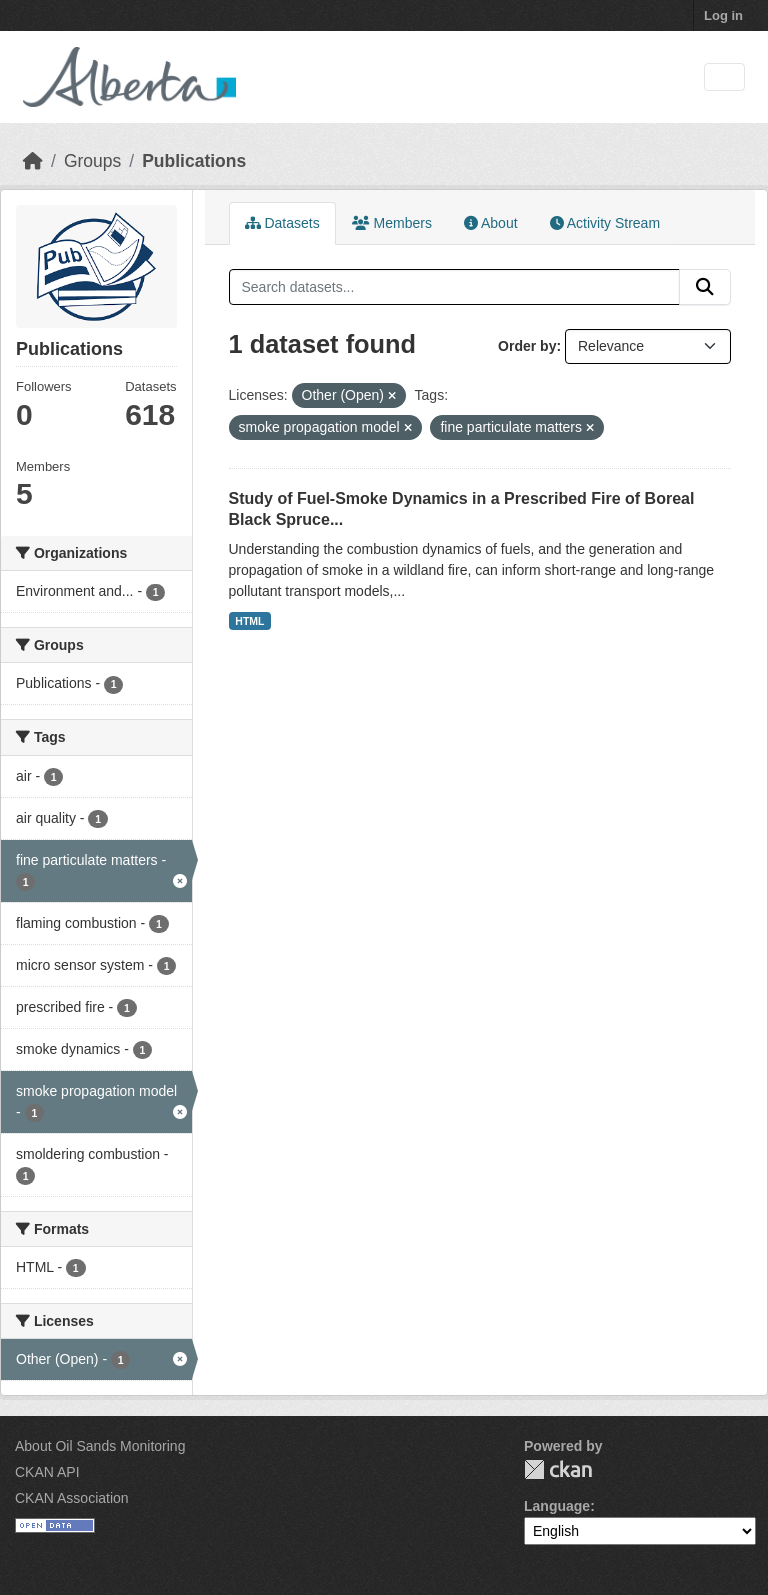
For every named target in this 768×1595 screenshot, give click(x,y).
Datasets (282, 223)
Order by (527, 346)
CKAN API (47, 1472)
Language (557, 1506)
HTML (249, 621)
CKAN (558, 1469)
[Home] (33, 161)
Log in (723, 15)
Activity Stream (605, 223)
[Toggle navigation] (724, 77)
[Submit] (705, 287)
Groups (92, 161)
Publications (194, 161)
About (491, 223)
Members (392, 223)
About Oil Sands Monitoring (100, 1446)
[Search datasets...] (455, 287)
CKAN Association (72, 1498)
